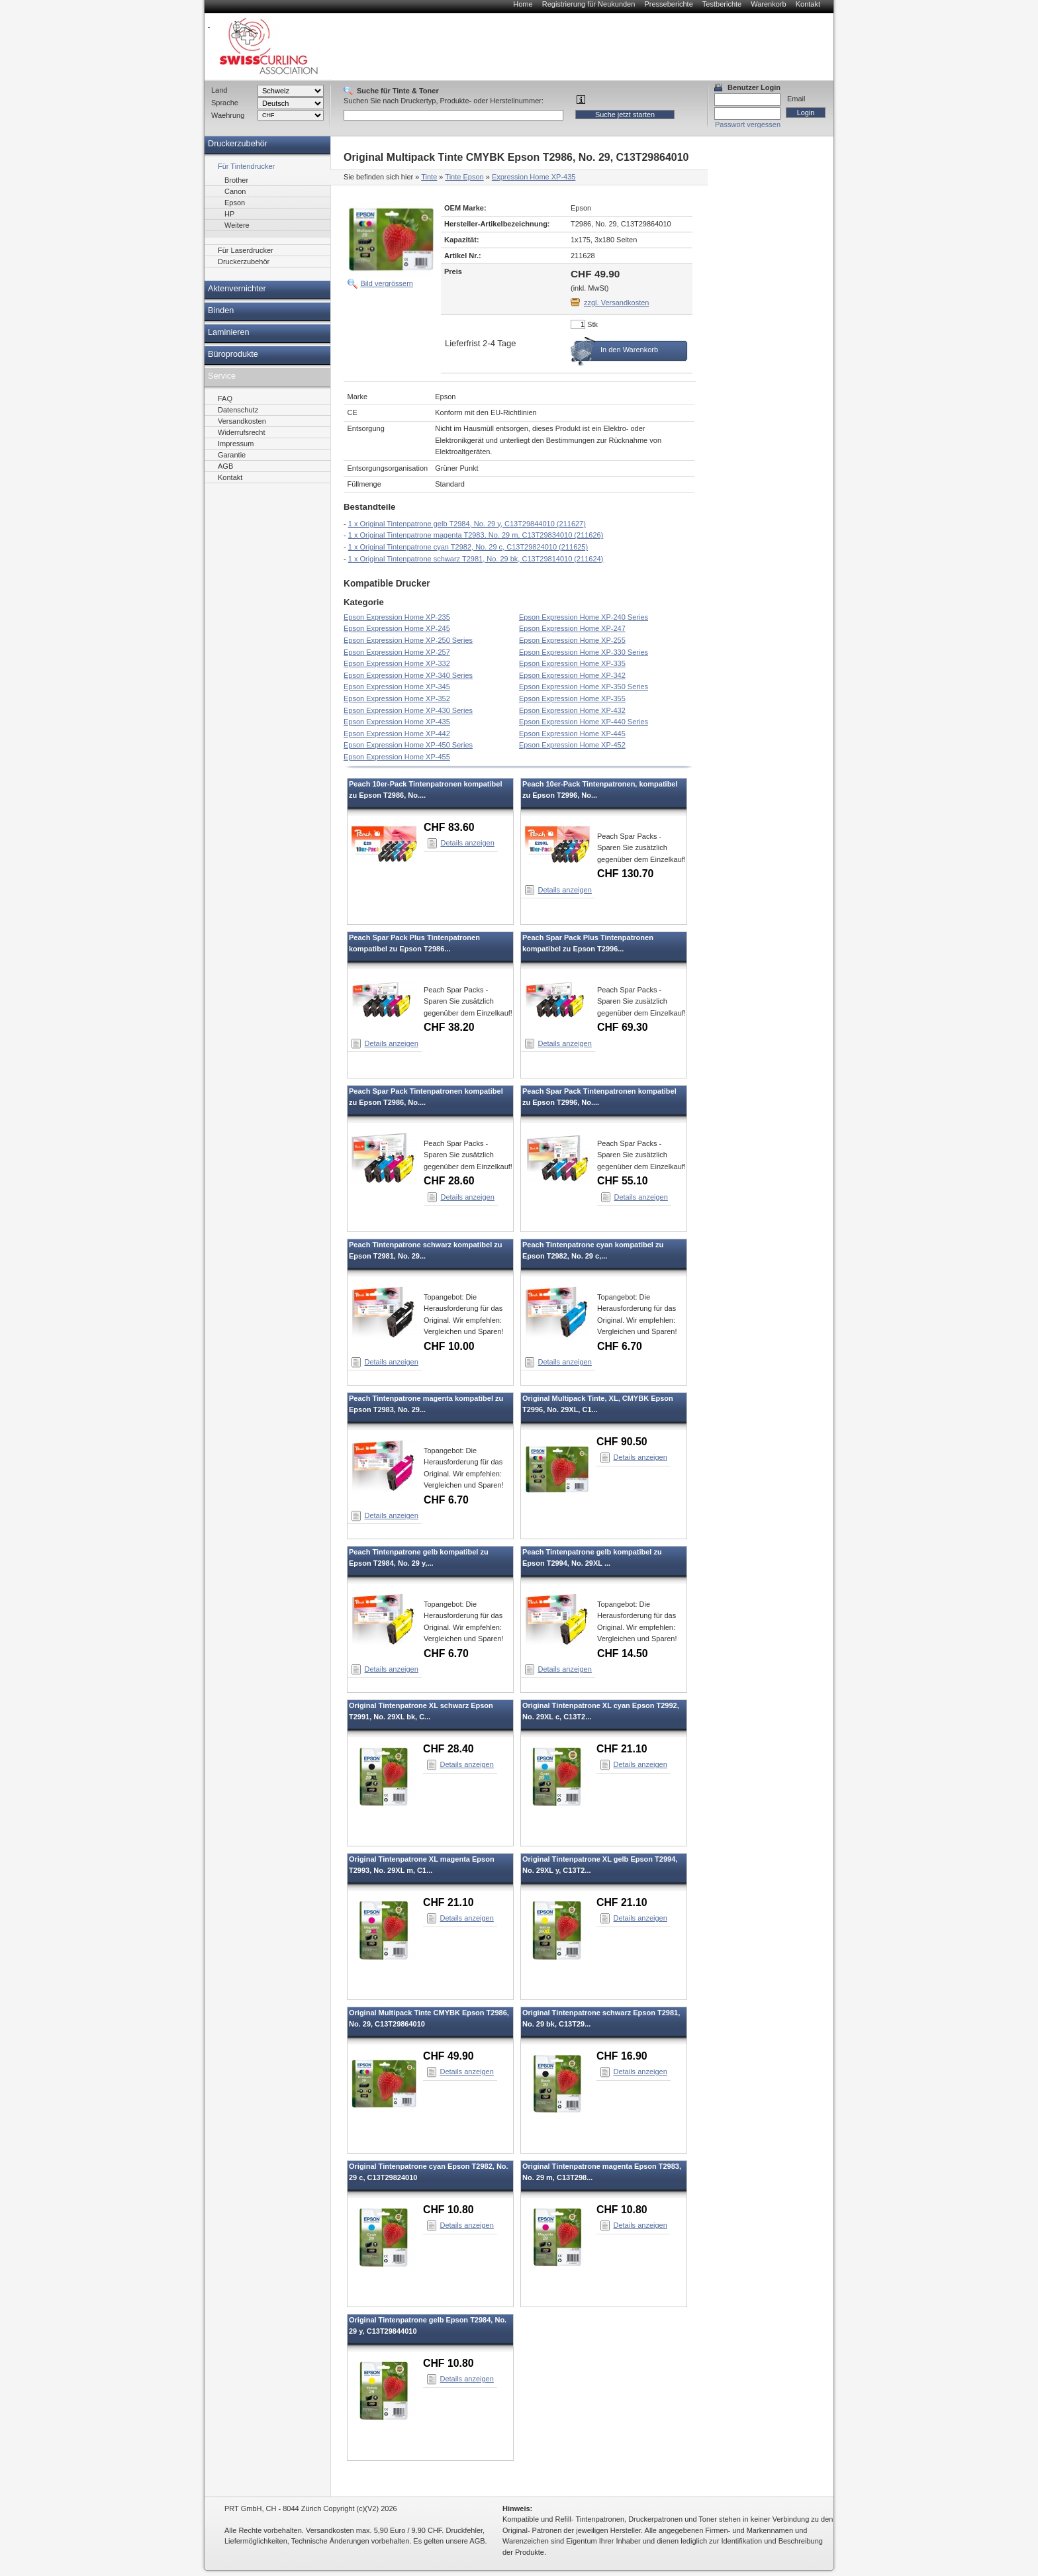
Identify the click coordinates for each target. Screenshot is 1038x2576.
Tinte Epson (464, 177)
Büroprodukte (233, 354)
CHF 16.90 (621, 2056)
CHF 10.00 (449, 1346)
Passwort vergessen (747, 124)
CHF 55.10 (622, 1180)
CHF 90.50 (621, 1441)
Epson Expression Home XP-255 (572, 640)
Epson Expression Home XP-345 (397, 687)
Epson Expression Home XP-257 (397, 652)
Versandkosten (242, 421)
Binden (221, 310)
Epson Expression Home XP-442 (397, 734)
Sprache (224, 103)
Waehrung (227, 115)
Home (522, 4)
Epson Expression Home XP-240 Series (583, 617)
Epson (234, 203)
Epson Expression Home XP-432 (572, 710)
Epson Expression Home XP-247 (572, 628)
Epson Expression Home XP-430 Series (408, 710)
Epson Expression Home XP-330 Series (583, 652)
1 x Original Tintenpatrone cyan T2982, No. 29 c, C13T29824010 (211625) (468, 547)
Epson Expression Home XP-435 (397, 722)
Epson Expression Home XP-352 (397, 698)
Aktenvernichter (237, 288)
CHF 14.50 (622, 1653)
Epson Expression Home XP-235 (397, 617)
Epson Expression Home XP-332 (397, 663)
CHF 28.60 (449, 1180)
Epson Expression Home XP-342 (572, 675)
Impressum (236, 444)
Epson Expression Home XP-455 (397, 757)
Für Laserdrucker (245, 250)
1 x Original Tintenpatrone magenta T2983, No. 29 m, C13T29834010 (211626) (476, 535)
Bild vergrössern (387, 283)
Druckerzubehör (237, 143)
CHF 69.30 (622, 1027)
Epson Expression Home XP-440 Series (583, 722)
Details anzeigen (468, 843)
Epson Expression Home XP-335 (572, 663)
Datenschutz (238, 410)
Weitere (237, 225)
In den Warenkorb (629, 350)
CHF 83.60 (449, 827)
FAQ (225, 399)
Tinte (429, 177)
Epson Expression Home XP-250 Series (408, 640)
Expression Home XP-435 (534, 177)
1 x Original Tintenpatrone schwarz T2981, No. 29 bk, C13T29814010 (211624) (476, 559)
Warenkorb (768, 4)
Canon (235, 191)
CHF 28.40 (448, 1748)
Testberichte (721, 4)
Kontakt (808, 4)
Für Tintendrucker (246, 166)
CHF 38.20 (449, 1027)
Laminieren (229, 332)
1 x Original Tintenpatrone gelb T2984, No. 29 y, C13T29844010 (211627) (467, 524)
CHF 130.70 (625, 873)
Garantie (232, 455)
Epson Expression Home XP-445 (572, 734)
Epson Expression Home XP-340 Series (408, 675)
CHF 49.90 (448, 2056)
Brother (236, 180)
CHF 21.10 (621, 1748)
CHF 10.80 (448, 2209)
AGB (225, 466)
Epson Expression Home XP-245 (397, 628)
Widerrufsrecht (241, 432)
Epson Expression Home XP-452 (572, 745)
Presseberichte (668, 4)
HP (229, 214)
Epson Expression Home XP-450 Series (408, 745)
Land (219, 90)
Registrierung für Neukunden (589, 4)
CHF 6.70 (619, 1346)
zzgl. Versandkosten (616, 303)
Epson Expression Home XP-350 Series (583, 687)
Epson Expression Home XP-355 (572, 698)
